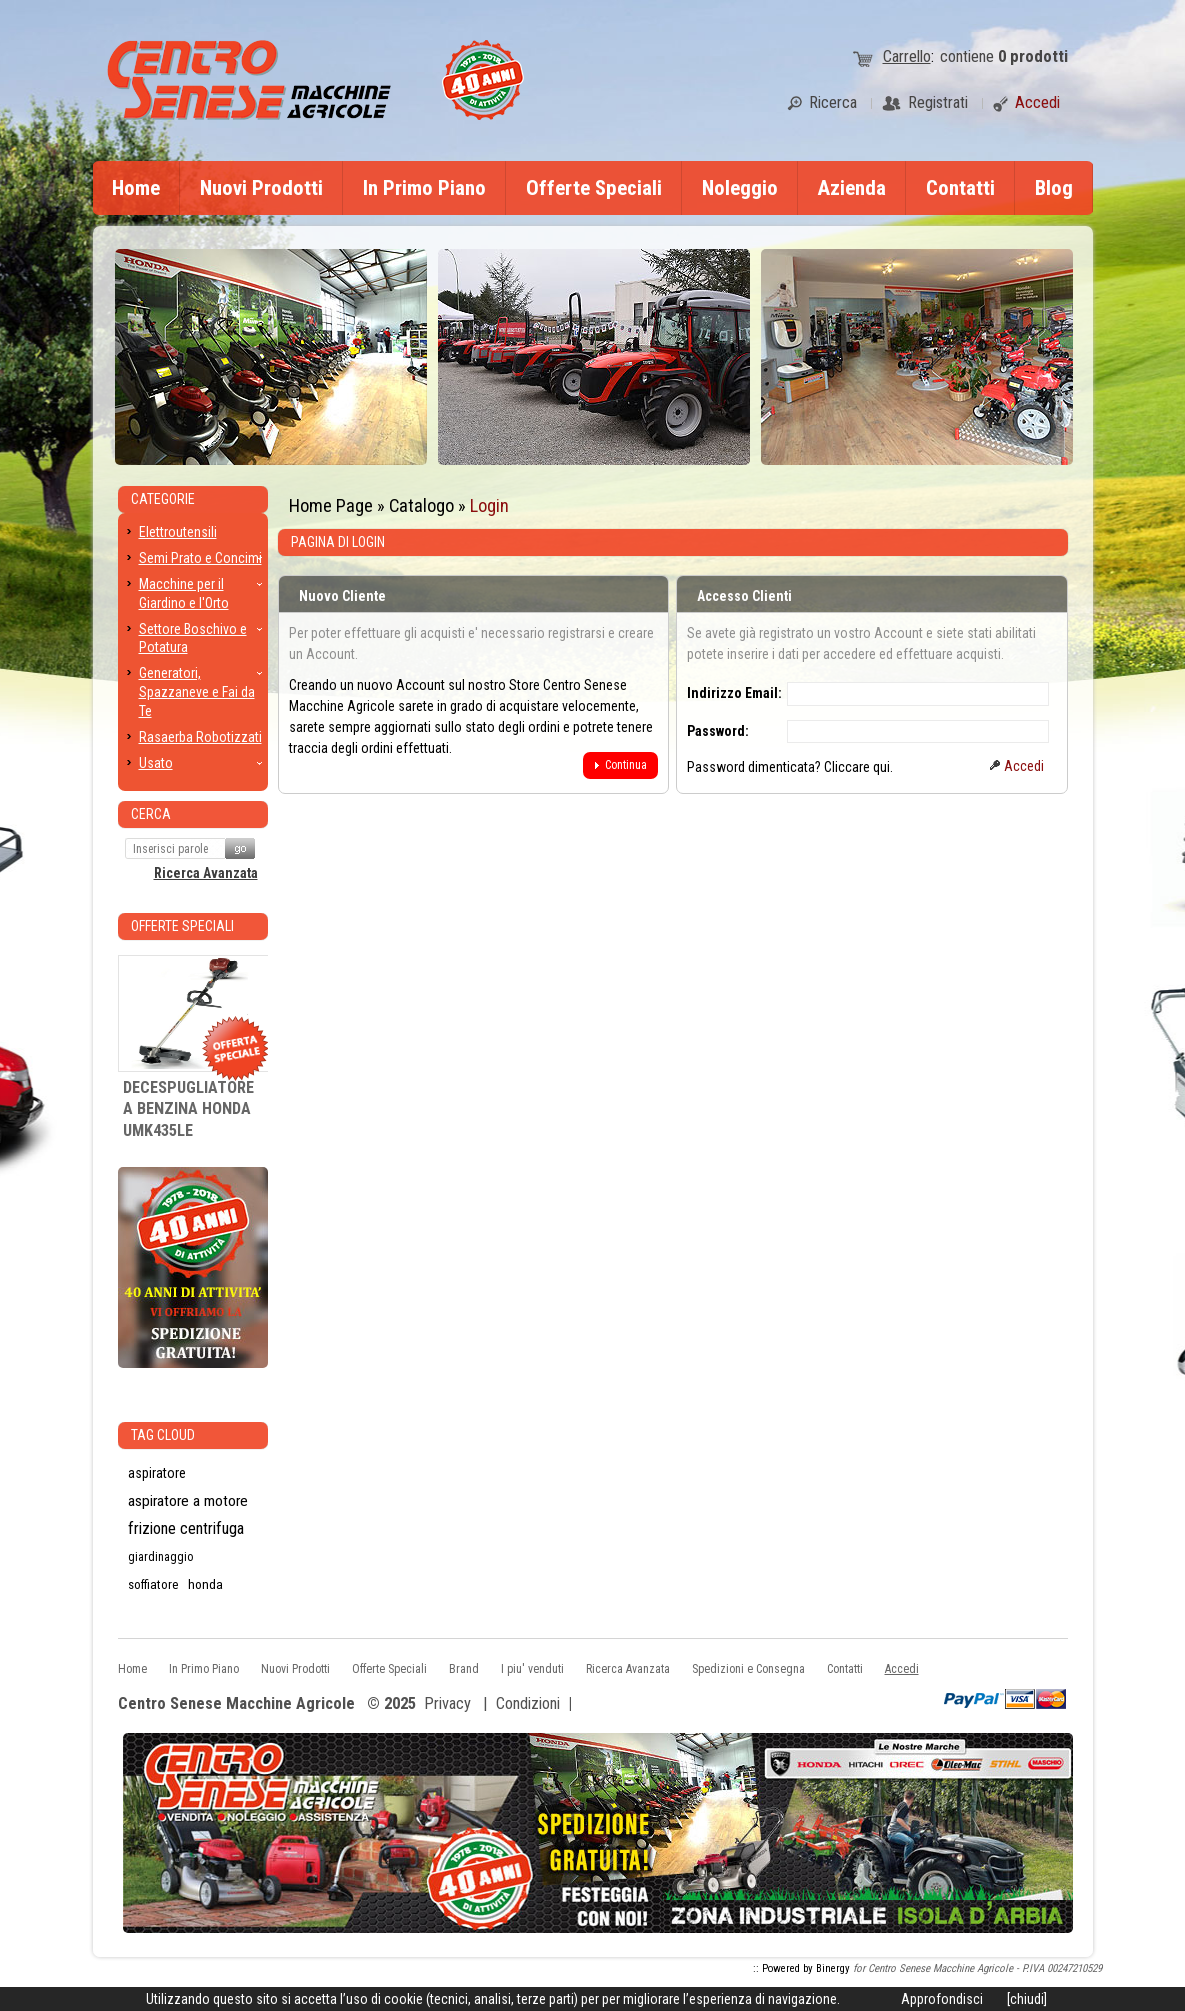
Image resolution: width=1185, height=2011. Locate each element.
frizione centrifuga (186, 1528)
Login (489, 505)
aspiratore (157, 1473)
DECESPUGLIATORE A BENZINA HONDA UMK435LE (188, 1109)
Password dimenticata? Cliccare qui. (790, 767)
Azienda (852, 188)
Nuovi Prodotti (261, 188)
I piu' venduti (532, 1669)
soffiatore (153, 1584)
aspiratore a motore (188, 1501)
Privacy (447, 1703)
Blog (1054, 188)
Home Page (331, 505)
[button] (620, 765)
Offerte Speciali (594, 188)
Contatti (960, 188)
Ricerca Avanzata (206, 873)
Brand (464, 1669)
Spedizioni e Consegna (748, 1669)
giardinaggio (160, 1557)
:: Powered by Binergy (801, 1968)
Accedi (902, 1669)
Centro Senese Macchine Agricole (236, 1704)
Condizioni (528, 1703)
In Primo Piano (424, 188)
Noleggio (740, 188)
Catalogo (421, 505)
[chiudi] (1027, 1999)
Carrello (907, 56)
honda (205, 1584)
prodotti (1033, 56)
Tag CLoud (163, 1435)
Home (136, 188)
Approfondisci (942, 1999)
